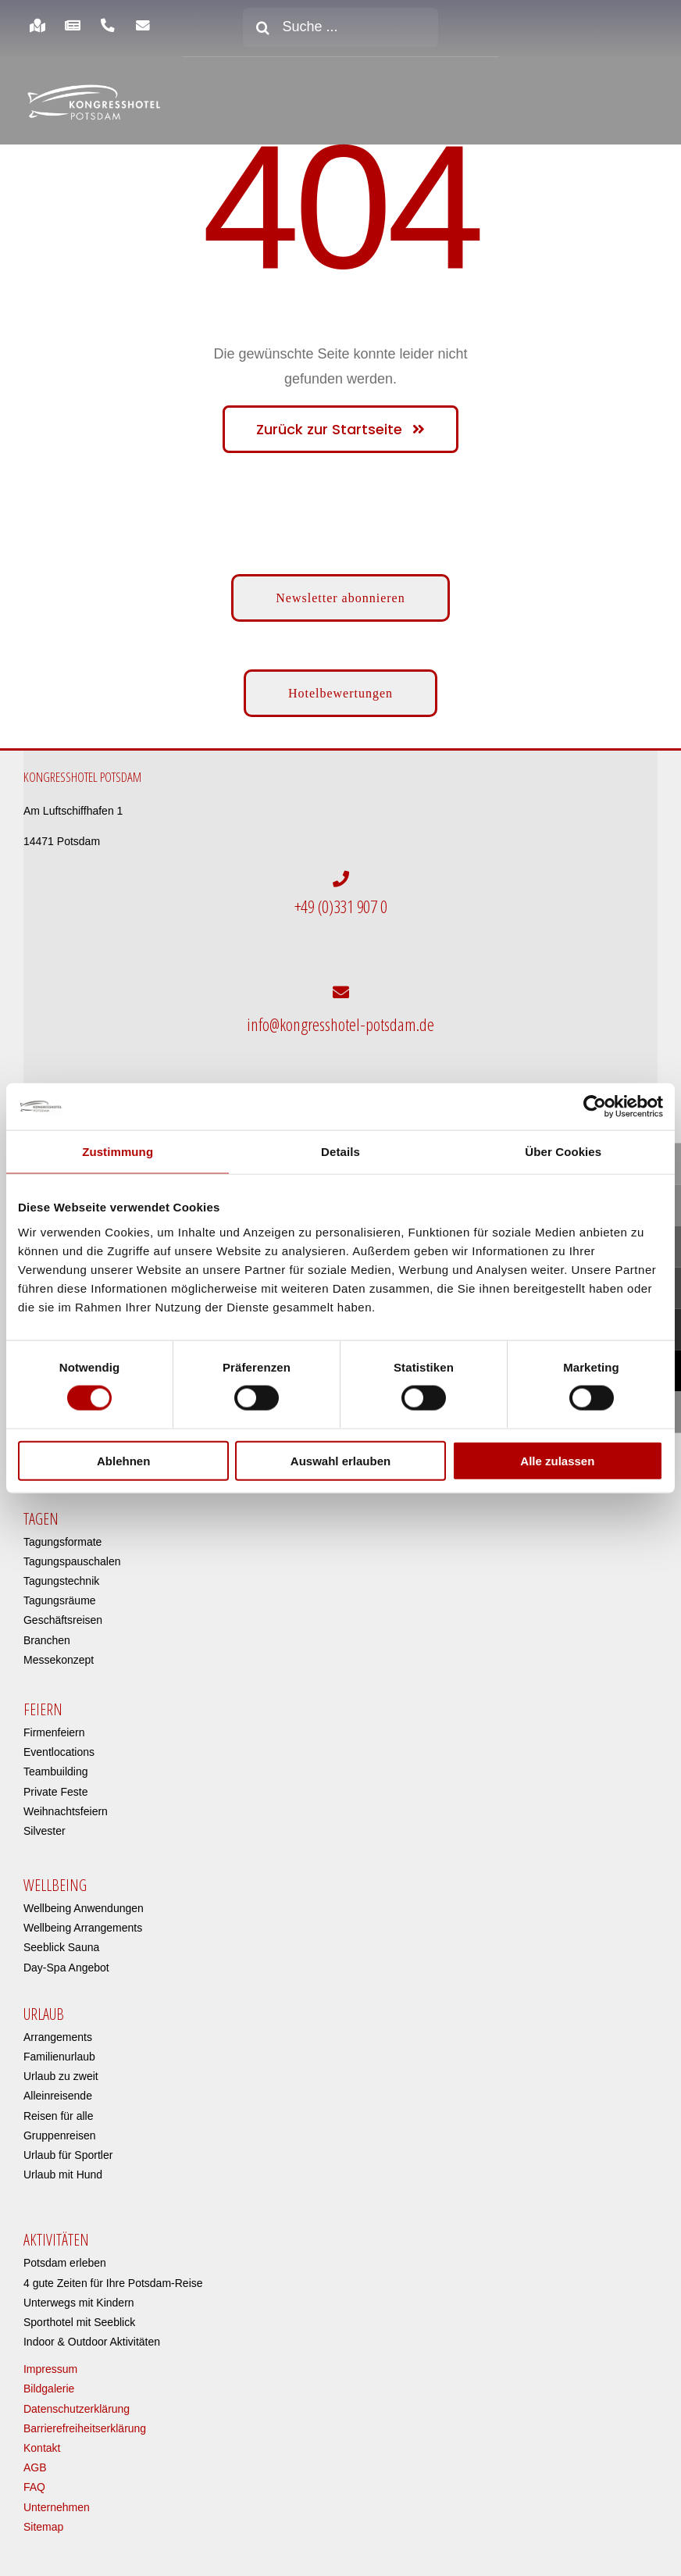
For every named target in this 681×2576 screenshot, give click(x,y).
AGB (35, 2459)
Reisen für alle (58, 2107)
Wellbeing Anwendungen (83, 1900)
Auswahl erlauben (340, 1460)
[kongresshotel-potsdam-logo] (93, 103)
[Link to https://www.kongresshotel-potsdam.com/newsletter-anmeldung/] (143, 25)
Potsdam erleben (64, 2255)
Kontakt (41, 2440)
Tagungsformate (62, 1533)
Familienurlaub (59, 2049)
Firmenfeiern (54, 1724)
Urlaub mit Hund (62, 2166)
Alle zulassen (557, 1460)
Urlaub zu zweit (60, 2068)
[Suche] (262, 27)
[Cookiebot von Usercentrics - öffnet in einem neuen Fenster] (594, 1107)
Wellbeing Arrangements (82, 1920)
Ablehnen (123, 1460)
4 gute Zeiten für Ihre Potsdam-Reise (113, 2274)
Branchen (46, 1631)
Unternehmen (56, 2498)
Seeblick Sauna (61, 1939)
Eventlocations (58, 1744)
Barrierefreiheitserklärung (84, 2420)
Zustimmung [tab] (117, 1151)
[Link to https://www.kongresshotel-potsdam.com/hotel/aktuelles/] (72, 25)
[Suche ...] (340, 27)
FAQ (34, 2479)
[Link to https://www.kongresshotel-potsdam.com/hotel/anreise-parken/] (37, 25)
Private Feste (55, 1783)
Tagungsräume (59, 1592)
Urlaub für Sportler (67, 2146)
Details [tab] (340, 1151)
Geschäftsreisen (62, 1612)
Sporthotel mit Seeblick (79, 2313)
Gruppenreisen (59, 2127)
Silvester (44, 1822)
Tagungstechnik (61, 1573)
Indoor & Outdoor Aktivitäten (91, 2334)
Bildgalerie (48, 2380)
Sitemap (43, 2518)
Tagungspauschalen (72, 1553)
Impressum (50, 2361)
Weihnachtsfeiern (65, 1802)
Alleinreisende (57, 2088)
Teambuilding (55, 1763)
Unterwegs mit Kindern (78, 2294)
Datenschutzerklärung (76, 2400)
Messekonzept (58, 1651)
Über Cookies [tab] (563, 1151)
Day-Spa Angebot (66, 1959)
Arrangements (57, 2028)
